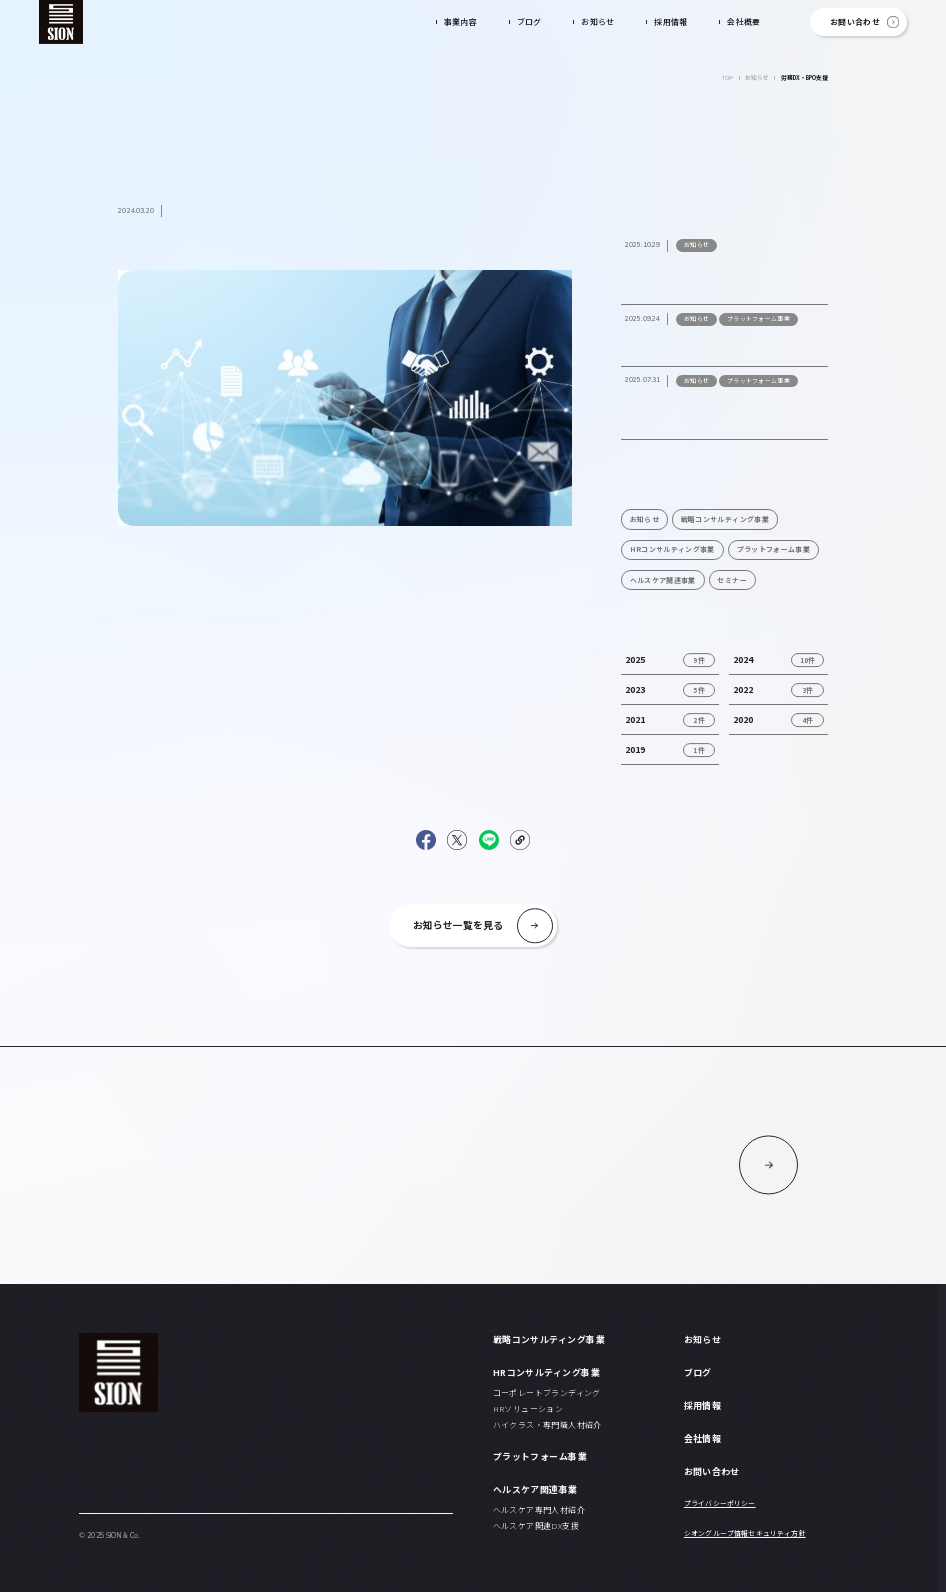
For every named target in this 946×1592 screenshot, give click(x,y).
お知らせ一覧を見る (458, 925)
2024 (743, 659)
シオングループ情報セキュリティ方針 (745, 1533)
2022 (743, 689)
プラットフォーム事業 (773, 549)
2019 (635, 749)
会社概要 (744, 21)
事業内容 (461, 21)
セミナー (731, 580)
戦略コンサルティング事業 (725, 519)
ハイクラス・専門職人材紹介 (547, 1424)
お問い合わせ (855, 21)
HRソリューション (528, 1408)
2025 (635, 659)
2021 (635, 719)
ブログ (529, 21)
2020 (743, 719)
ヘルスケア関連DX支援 (536, 1525)
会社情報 (702, 1438)
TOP (727, 77)
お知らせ (598, 21)
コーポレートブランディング (547, 1392)
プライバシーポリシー (720, 1503)
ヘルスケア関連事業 (663, 580)
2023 (635, 689)
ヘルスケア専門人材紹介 (539, 1509)
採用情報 (671, 21)
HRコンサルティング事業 (672, 549)
